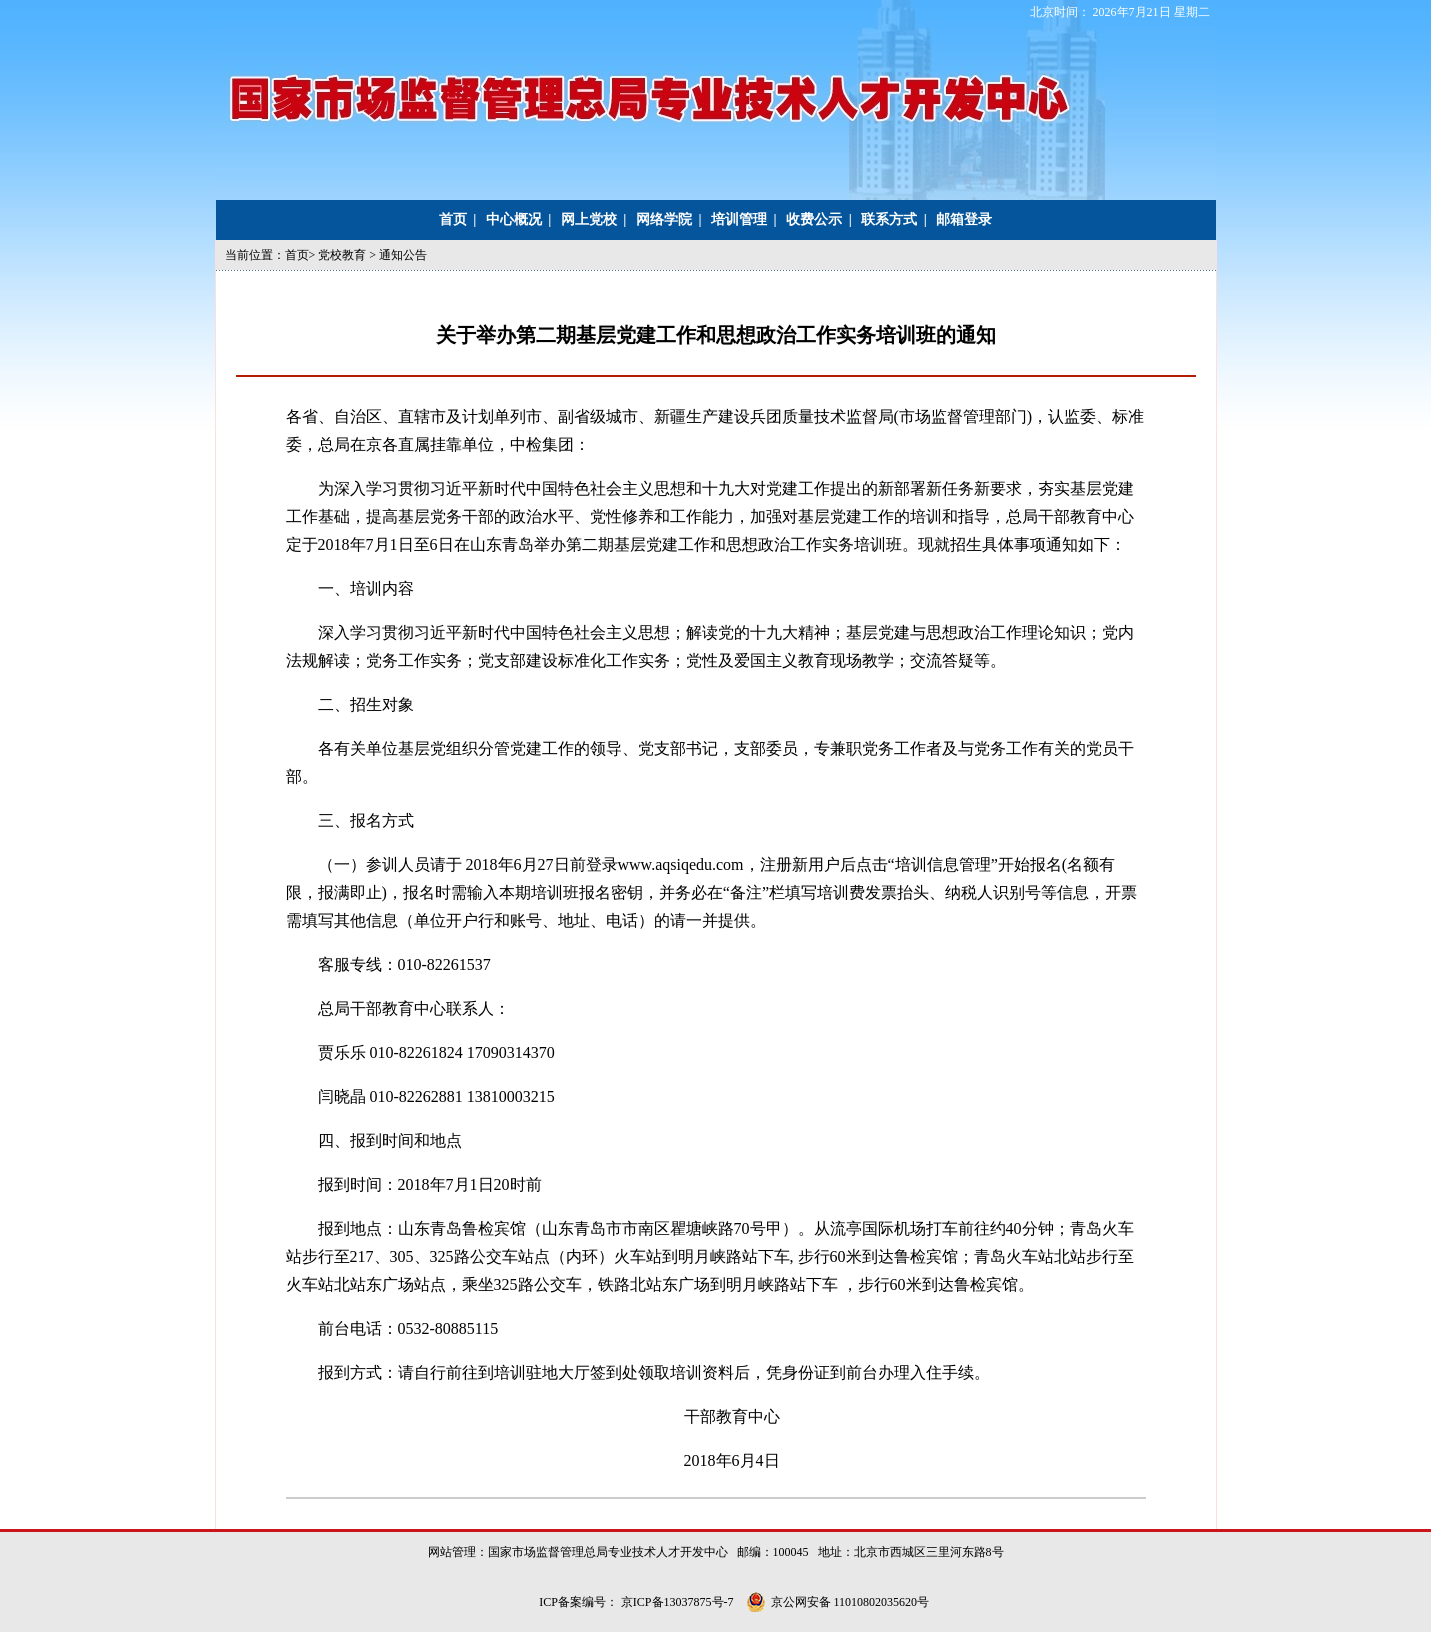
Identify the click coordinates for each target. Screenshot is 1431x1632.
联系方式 (889, 219)
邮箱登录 (964, 219)
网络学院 (664, 219)
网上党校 (589, 219)
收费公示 (814, 219)
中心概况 (514, 219)
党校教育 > (348, 255)
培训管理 (739, 219)
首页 (453, 219)
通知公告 (403, 255)
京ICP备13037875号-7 (679, 1602)
